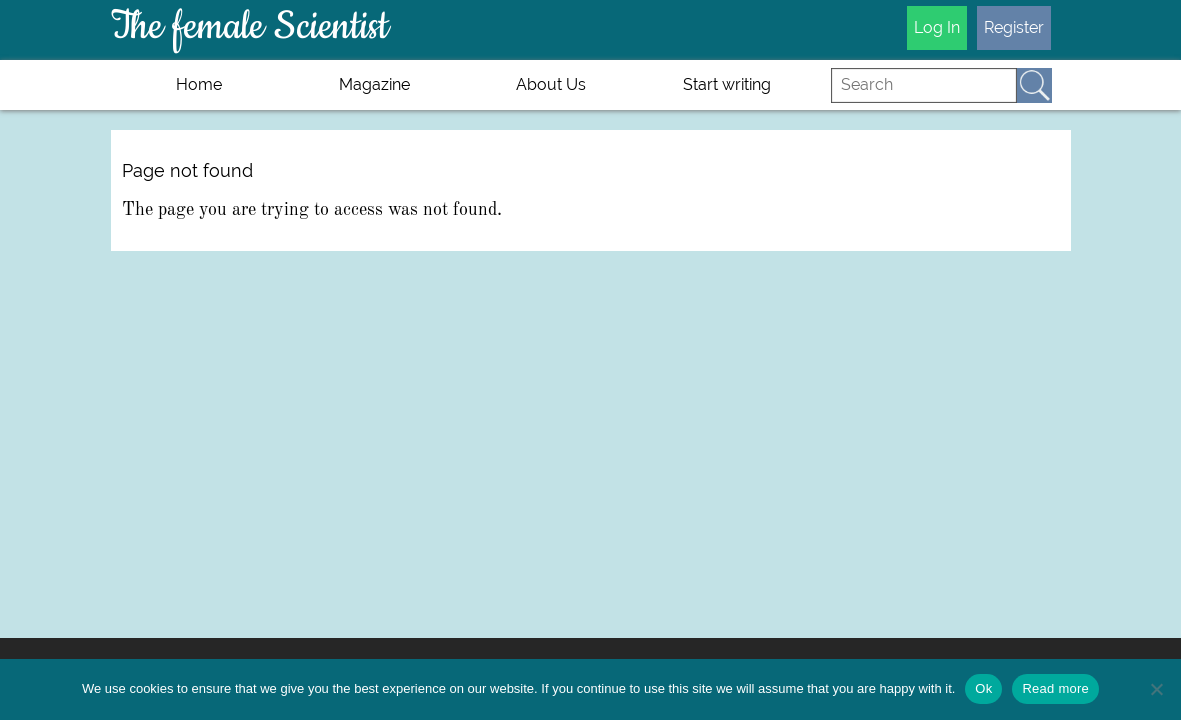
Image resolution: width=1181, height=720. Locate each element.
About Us (551, 84)
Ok (983, 688)
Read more (1055, 688)
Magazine (374, 84)
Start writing (727, 84)
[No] (1156, 689)
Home (199, 84)
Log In (937, 27)
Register (1014, 27)
